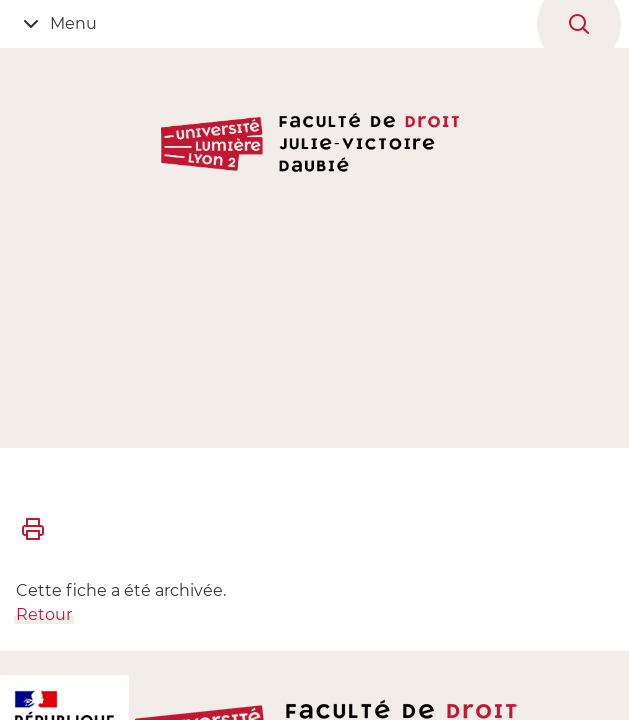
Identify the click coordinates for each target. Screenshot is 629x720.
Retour (44, 614)
